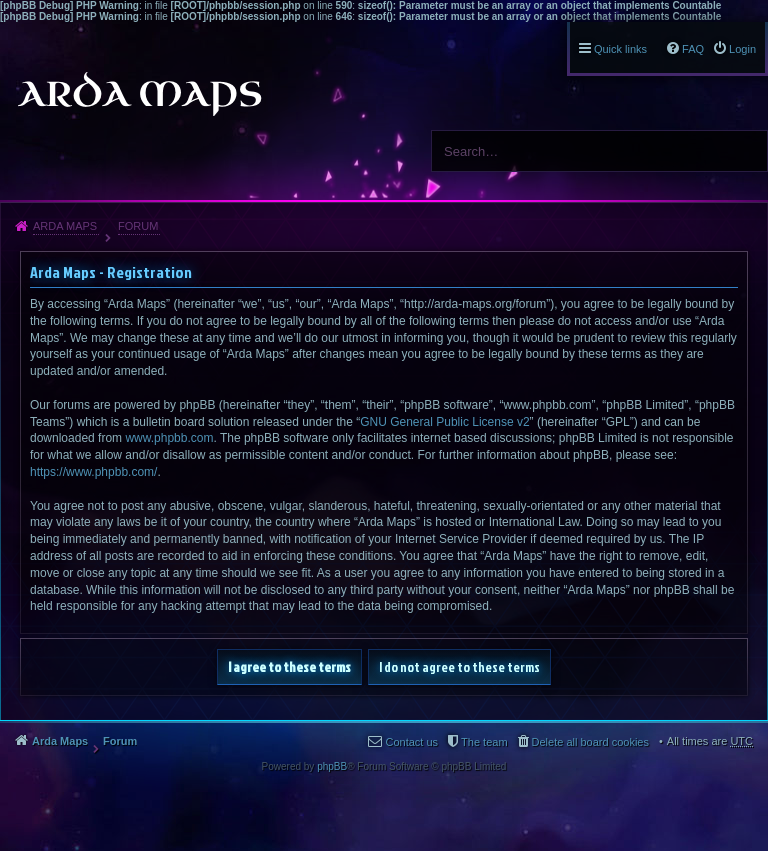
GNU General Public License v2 (444, 422)
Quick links (620, 49)
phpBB (332, 766)
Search (745, 151)
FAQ (693, 49)
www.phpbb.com (169, 438)
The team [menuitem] (484, 742)
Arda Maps (65, 226)
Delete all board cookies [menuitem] (590, 742)
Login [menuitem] (742, 49)
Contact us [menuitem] (411, 742)
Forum (138, 226)
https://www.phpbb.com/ (93, 472)
